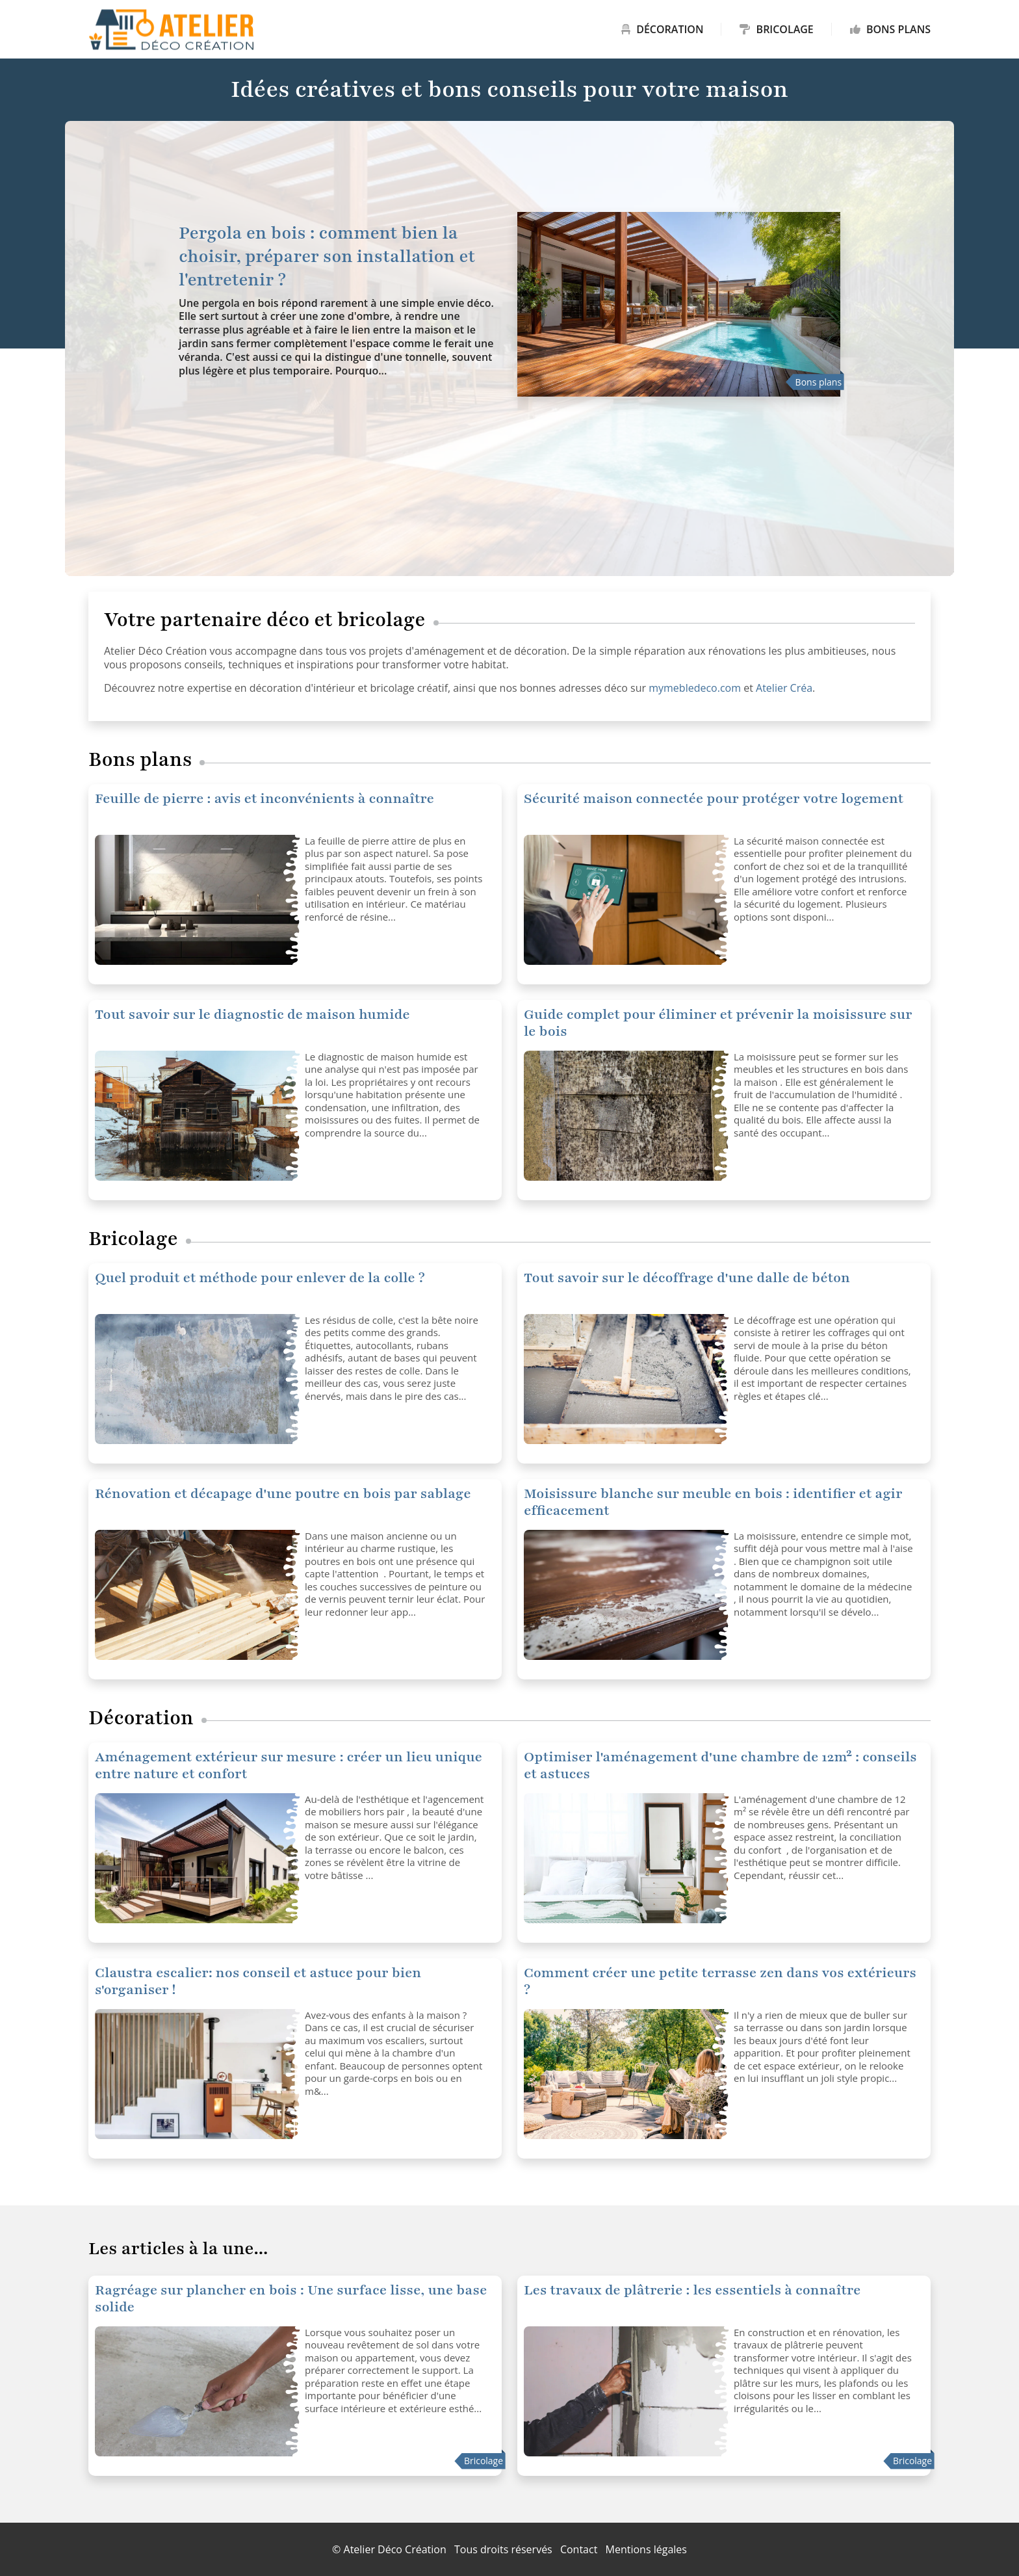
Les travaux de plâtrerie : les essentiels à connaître (692, 2290)
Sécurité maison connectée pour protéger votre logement (713, 798)
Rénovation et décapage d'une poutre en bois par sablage (283, 1493)
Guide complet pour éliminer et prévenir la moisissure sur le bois (718, 1023)
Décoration (662, 29)
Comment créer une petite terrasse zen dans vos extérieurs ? (720, 1981)
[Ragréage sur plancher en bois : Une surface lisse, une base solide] (195, 2391)
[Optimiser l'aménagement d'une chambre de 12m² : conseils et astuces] (195, 1858)
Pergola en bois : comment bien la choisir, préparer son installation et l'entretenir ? (327, 256)
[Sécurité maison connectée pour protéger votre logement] (195, 900)
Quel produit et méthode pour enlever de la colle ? (260, 1277)
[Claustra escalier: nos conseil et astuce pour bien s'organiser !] (195, 2074)
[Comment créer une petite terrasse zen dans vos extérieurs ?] (624, 2074)
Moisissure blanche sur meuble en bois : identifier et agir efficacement (713, 1502)
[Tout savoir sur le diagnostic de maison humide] (195, 1116)
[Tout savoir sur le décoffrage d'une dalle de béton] (195, 1379)
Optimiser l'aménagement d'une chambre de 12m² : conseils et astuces (720, 1765)
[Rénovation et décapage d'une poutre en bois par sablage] (195, 1595)
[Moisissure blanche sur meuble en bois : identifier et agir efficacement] (624, 1595)
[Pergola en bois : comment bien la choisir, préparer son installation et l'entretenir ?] (678, 304)
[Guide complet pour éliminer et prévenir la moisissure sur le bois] (624, 1116)
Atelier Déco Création (395, 2549)
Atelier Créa (784, 688)
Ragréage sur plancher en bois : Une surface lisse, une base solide (291, 2299)
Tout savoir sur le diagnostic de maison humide (252, 1014)
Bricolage (776, 29)
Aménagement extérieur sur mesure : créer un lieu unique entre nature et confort (288, 1765)
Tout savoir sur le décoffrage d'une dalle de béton (687, 1277)
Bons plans (890, 29)
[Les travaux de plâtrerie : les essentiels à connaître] (624, 2391)
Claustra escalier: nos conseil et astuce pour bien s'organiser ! (258, 1981)
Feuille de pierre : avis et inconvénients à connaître (264, 798)
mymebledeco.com (695, 688)
